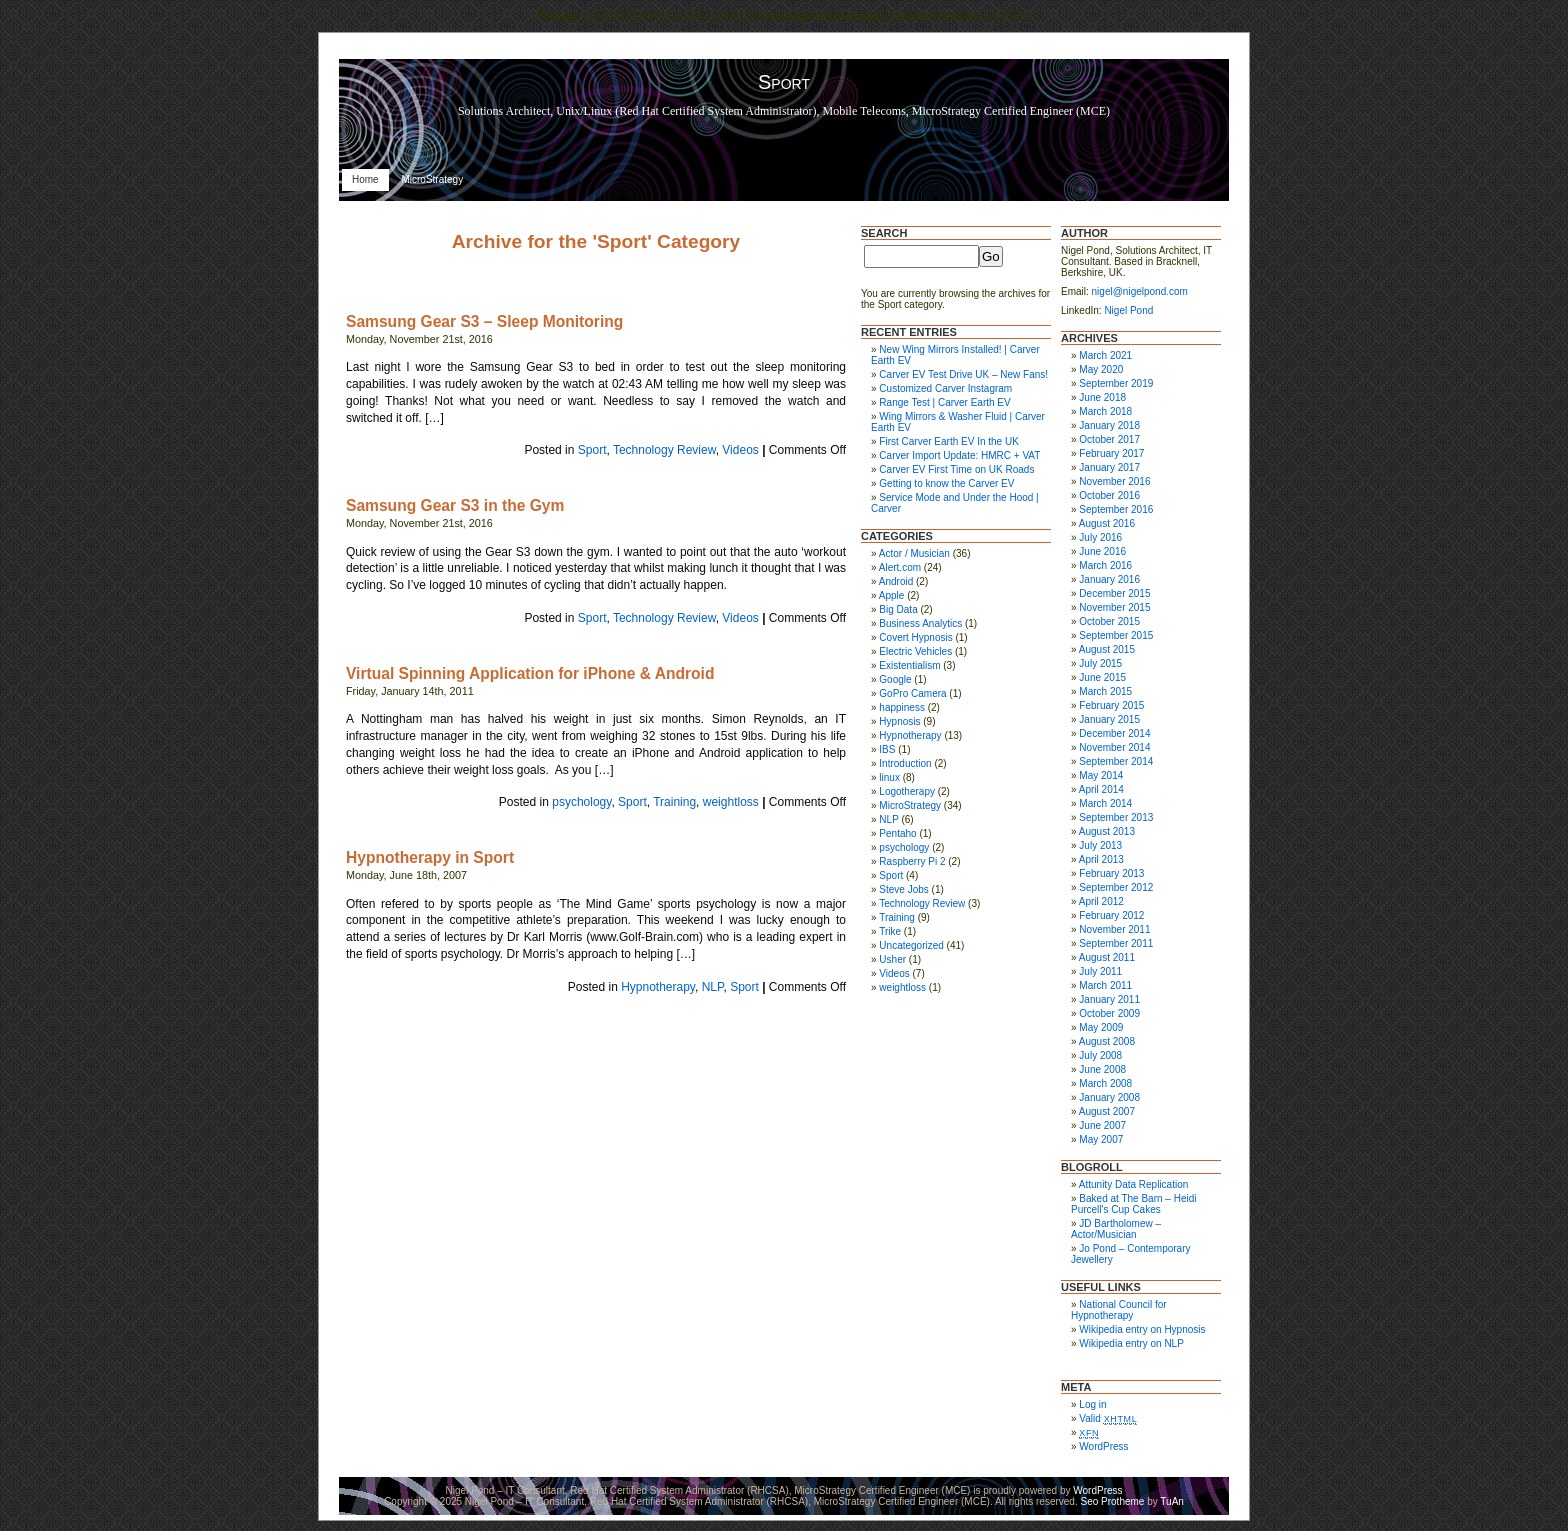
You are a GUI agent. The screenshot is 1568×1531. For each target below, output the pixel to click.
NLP (713, 987)
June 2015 (1102, 677)
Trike (890, 931)
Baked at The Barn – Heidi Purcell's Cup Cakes (1133, 1204)
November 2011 (1114, 929)
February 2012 (1111, 915)
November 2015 (1114, 607)
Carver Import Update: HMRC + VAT (959, 455)
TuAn (1172, 1501)
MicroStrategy (432, 179)
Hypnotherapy (658, 987)
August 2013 (1107, 831)
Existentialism (909, 665)
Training (674, 802)
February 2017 (1111, 453)
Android (896, 581)
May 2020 (1101, 369)
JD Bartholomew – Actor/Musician (1116, 1229)
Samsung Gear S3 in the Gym (455, 505)
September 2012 (1116, 887)
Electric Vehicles (915, 651)
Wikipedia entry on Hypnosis (1142, 1329)
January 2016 (1109, 579)
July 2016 (1100, 537)
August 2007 (1107, 1111)
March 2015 (1105, 691)
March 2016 (1105, 565)
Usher (892, 959)
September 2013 (1116, 817)
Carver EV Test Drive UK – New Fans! (963, 374)
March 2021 (1105, 355)
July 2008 (1100, 1055)
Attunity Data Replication (1134, 1184)
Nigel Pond (1128, 310)
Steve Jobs (903, 889)
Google (895, 679)
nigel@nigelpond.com (1140, 291)
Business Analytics (920, 623)
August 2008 (1107, 1041)
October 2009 (1109, 1013)
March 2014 (1105, 803)
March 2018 (1105, 411)
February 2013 (1111, 873)
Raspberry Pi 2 (912, 861)
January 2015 (1109, 719)
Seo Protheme (1112, 1501)
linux (889, 777)
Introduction (905, 763)
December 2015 (1114, 593)
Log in (1092, 1404)
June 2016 (1102, 551)
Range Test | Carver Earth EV (944, 402)
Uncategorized (911, 945)
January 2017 (1109, 467)
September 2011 (1116, 943)
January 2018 (1109, 425)
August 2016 (1107, 523)
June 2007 (1102, 1125)
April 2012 (1101, 901)
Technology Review (664, 450)
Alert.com (900, 567)
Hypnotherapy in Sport (430, 857)
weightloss (731, 802)
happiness (902, 707)
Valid (1108, 1418)
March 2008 (1105, 1083)
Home (365, 179)
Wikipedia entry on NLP (1131, 1343)
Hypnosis (899, 721)
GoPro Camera (912, 693)
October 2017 (1109, 439)
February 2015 (1111, 705)
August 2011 (1107, 957)
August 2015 (1107, 649)
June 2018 (1102, 397)
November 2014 (1114, 747)
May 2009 (1101, 1027)
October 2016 (1109, 495)
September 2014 (1116, 761)
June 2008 (1102, 1069)
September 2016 (1116, 509)
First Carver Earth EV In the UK (949, 441)
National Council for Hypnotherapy (1119, 1310)
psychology (581, 802)
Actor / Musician (914, 553)
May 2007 (1101, 1139)
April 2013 (1101, 859)
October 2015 (1109, 621)
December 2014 (1114, 733)
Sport (592, 450)
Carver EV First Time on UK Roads (956, 469)
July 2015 (1100, 663)
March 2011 (1105, 985)
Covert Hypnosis (915, 637)
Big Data (898, 609)
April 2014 (1101, 789)
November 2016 (1114, 481)
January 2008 (1109, 1097)
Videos (740, 450)
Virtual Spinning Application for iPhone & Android (530, 673)
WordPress (1103, 1446)
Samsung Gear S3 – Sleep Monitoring (484, 321)
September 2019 (1116, 383)
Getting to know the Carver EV (946, 483)
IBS (887, 749)
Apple (892, 595)
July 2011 (1100, 971)
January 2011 (1109, 999)
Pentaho (897, 833)
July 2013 (1100, 845)
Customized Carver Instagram (945, 388)
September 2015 (1116, 635)
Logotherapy (907, 791)
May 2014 (1101, 775)
